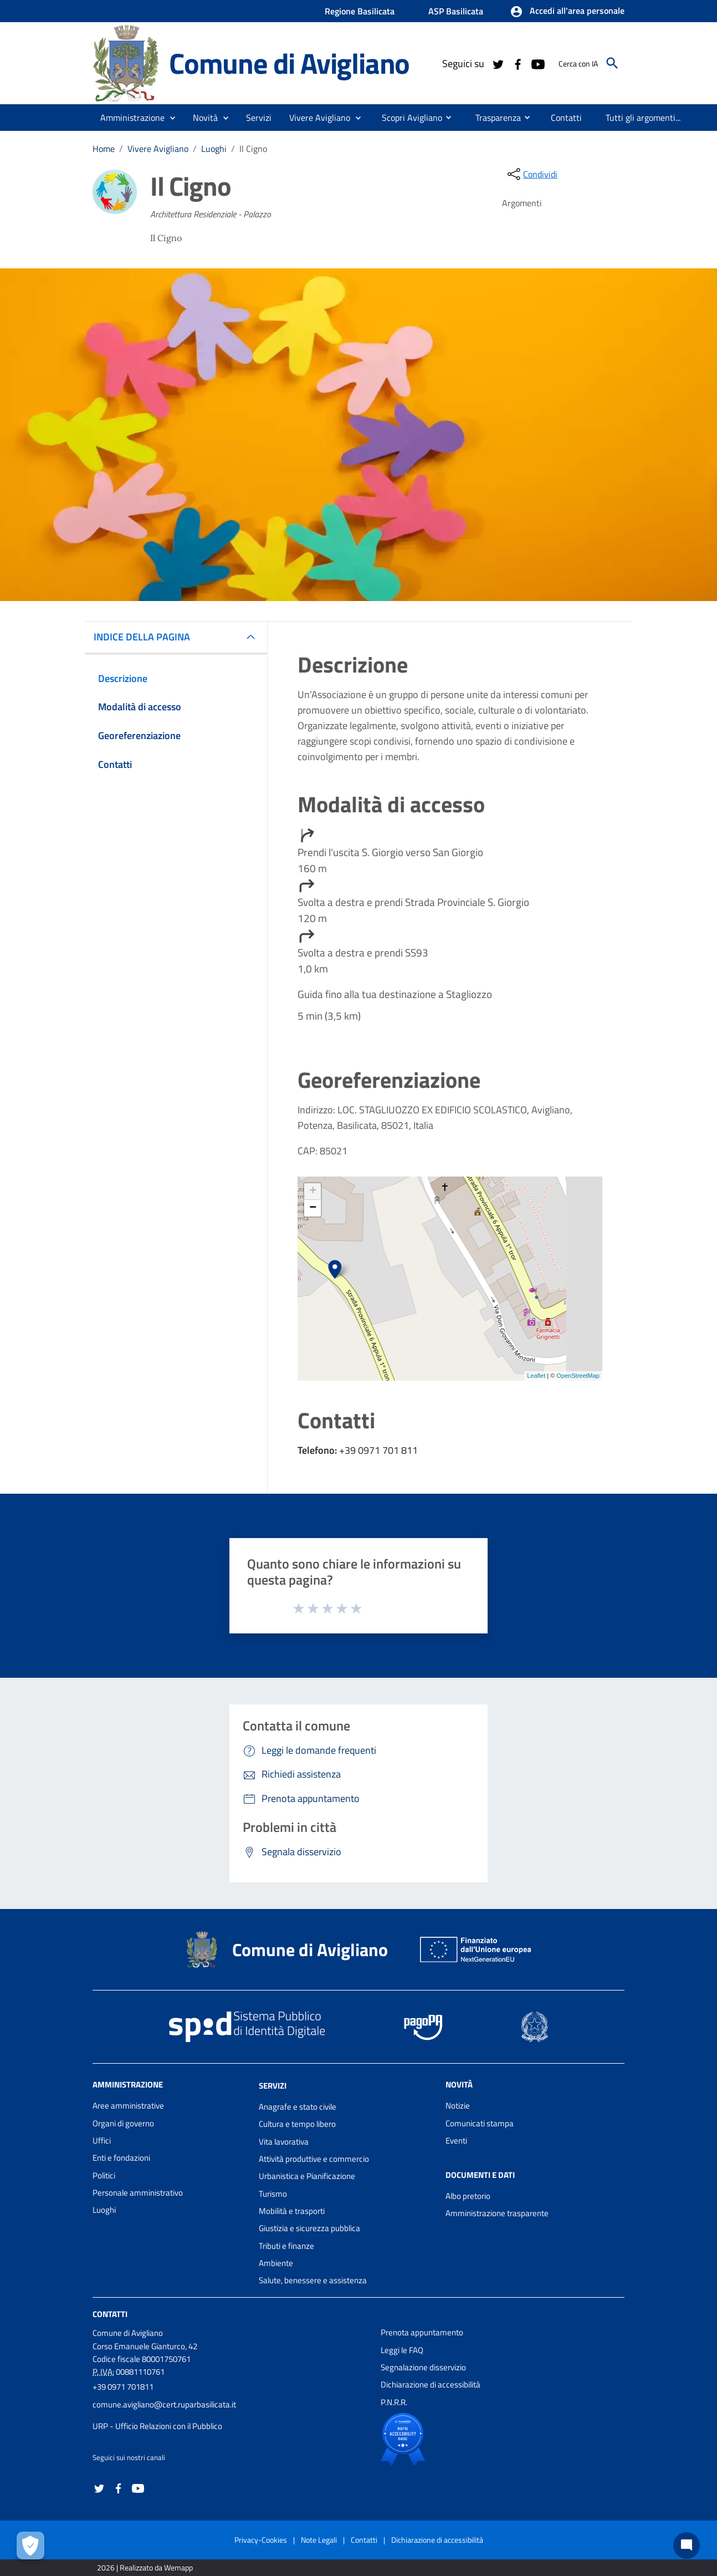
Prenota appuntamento (422, 2332)
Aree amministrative (128, 2105)
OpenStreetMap (578, 1375)
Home (104, 148)
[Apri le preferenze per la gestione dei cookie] (30, 2545)
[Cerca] (612, 63)
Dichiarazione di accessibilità (430, 2384)
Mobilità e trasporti (292, 2211)
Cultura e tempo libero (297, 2123)
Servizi (272, 2085)
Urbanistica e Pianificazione (307, 2176)
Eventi (456, 2140)
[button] (567, 11)
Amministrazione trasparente (497, 2213)
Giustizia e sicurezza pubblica (309, 2228)
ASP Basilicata (455, 11)
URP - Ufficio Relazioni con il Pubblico (157, 2426)
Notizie (457, 2105)
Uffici (102, 2140)
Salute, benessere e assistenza (313, 2280)
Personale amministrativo (138, 2192)
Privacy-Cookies (260, 2540)
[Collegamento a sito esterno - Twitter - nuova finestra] (497, 63)
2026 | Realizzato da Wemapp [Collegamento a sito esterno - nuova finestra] (145, 2567)
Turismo (273, 2193)
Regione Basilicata (360, 11)
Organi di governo (123, 2123)
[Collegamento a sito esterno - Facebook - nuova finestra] (517, 63)
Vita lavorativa (284, 2141)
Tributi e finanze (286, 2245)
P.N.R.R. (394, 2402)
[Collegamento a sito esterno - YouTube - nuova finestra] (537, 63)
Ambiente (276, 2263)
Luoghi (214, 148)
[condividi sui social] (531, 174)
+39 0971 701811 (123, 2386)
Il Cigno (253, 148)
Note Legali (319, 2540)
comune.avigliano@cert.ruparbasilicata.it (164, 2404)
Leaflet (536, 1375)
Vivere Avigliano (157, 148)
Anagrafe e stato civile (297, 2106)
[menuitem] (407, 117)
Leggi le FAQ (402, 2350)
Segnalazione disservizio (423, 2367)
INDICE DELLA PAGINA (146, 636)
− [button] (312, 1208)
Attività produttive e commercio (314, 2158)
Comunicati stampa (479, 2123)
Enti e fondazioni (121, 2157)
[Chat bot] (686, 2545)
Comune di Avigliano (289, 63)
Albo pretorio (467, 2196)
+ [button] (312, 1191)
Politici (104, 2175)
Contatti (110, 2314)
